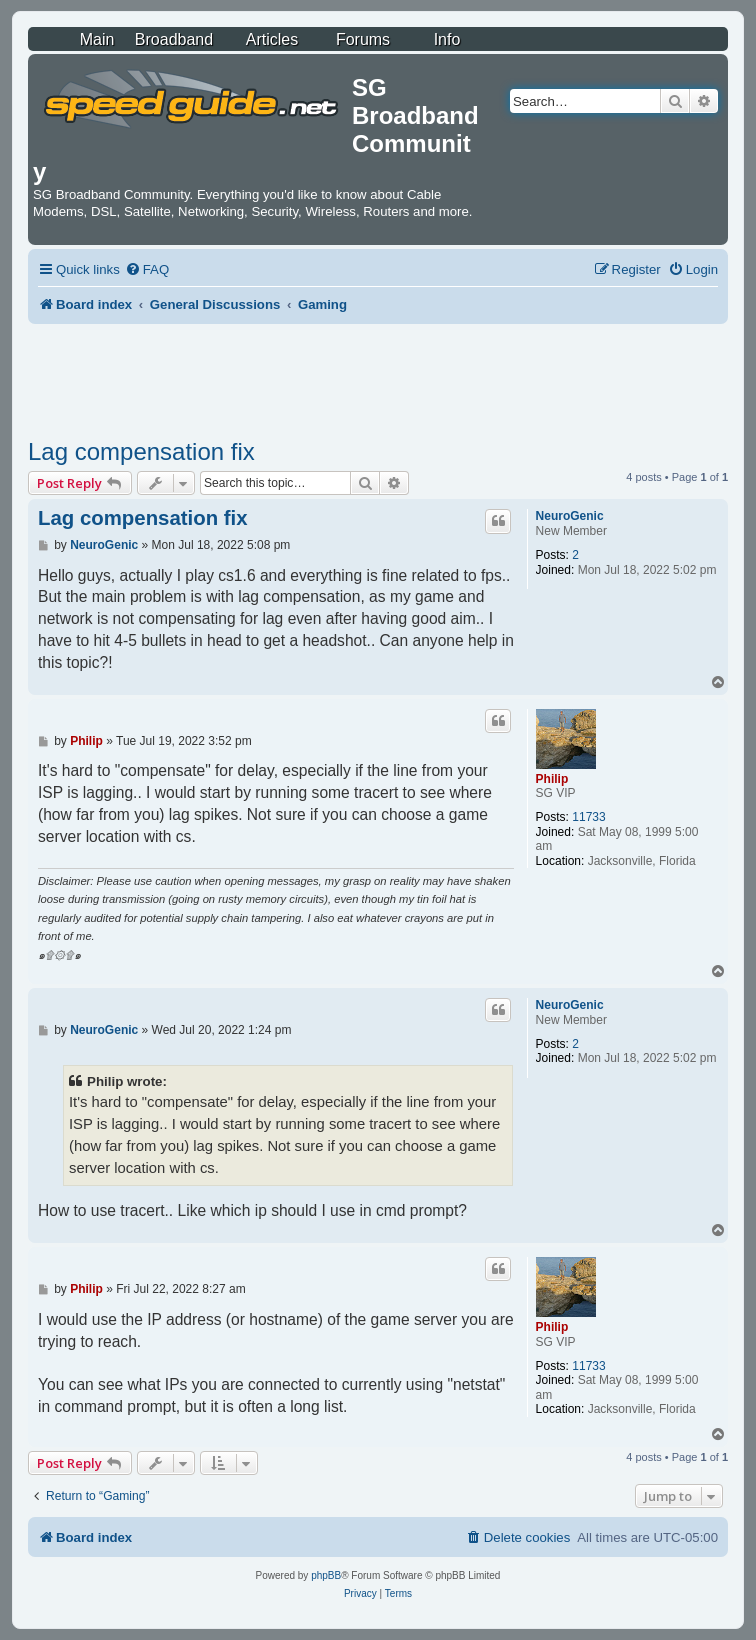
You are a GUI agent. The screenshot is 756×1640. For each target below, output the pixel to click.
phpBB (326, 1575)
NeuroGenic (570, 516)
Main (97, 39)
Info (447, 39)
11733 (588, 817)
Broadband (174, 39)
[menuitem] (147, 269)
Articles (272, 39)
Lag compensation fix (141, 451)
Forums (363, 39)
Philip (552, 779)
